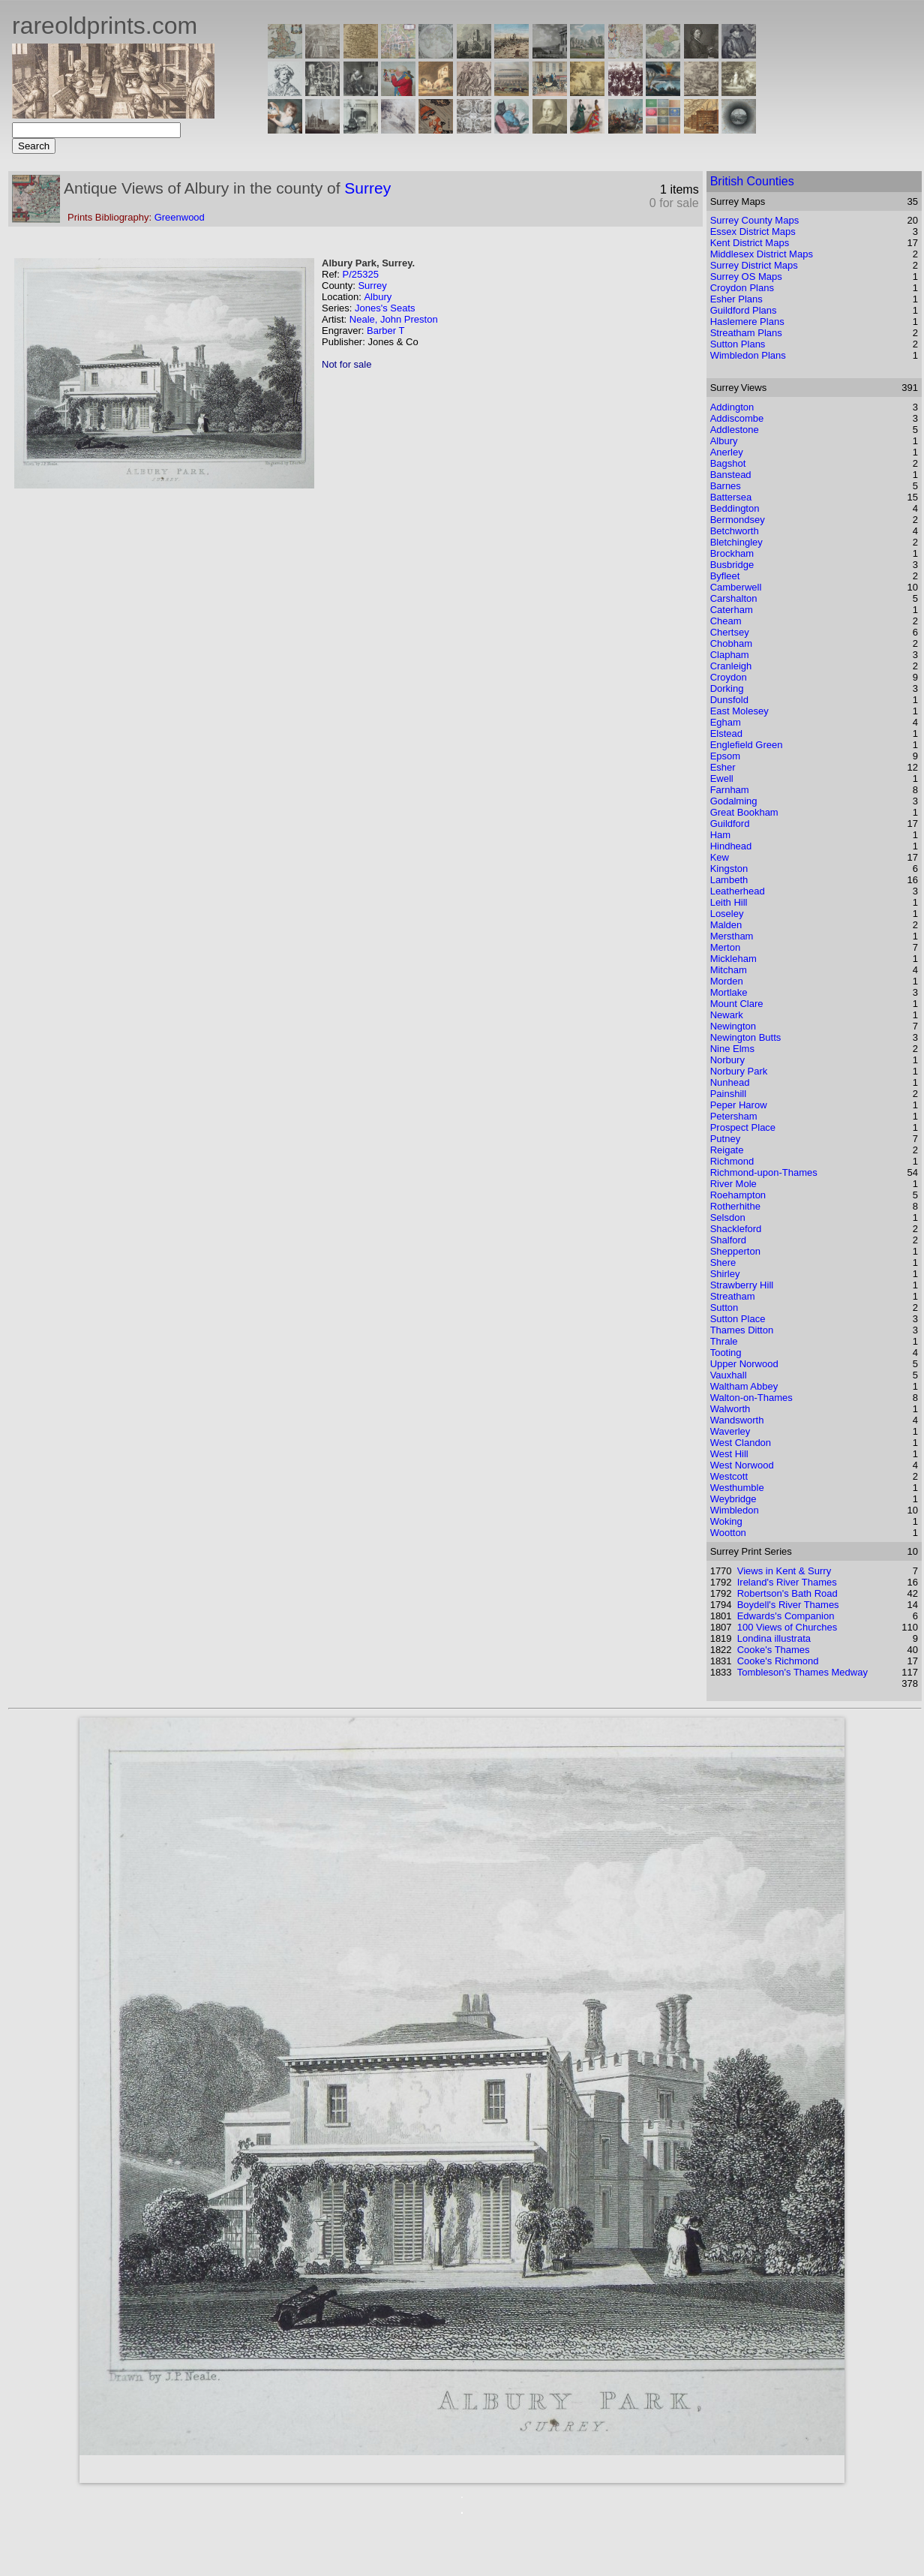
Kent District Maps (749, 242)
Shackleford (736, 1228)
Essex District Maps (753, 231)
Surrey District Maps (754, 265)
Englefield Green (746, 744)
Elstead (726, 733)
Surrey (367, 188)
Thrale (724, 1341)
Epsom (725, 756)
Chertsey (729, 632)
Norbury (727, 1060)
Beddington (735, 508)
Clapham (729, 654)
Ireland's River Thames (787, 1582)
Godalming (734, 801)
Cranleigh (731, 666)
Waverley (730, 1431)
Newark (726, 1014)
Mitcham (728, 969)
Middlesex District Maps (761, 254)
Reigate (727, 1150)
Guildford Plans (743, 310)
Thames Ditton (742, 1330)
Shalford (728, 1240)
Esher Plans (736, 299)
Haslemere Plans (747, 321)
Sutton (724, 1307)
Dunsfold (729, 699)
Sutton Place (738, 1318)
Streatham (732, 1296)
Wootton (728, 1532)
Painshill (728, 1093)
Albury (378, 296)
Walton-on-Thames (751, 1397)
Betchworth (734, 531)
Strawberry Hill (742, 1285)
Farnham (729, 789)
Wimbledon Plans (748, 355)
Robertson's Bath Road (787, 1593)
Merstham (732, 936)
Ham (720, 834)
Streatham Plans (746, 332)
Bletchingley (736, 542)
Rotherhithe (735, 1206)
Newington (733, 1026)
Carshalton (734, 598)
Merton (725, 947)
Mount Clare (737, 1003)
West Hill (729, 1453)
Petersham (734, 1116)
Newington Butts (746, 1037)
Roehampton (738, 1195)
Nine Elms (732, 1048)
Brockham (732, 553)
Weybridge (733, 1498)
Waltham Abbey (744, 1386)
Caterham (731, 609)
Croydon (728, 677)
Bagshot (728, 463)
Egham (725, 722)
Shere (723, 1262)
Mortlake (729, 992)
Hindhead (731, 846)
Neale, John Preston (394, 319)
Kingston (729, 868)
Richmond (732, 1161)
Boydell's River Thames (788, 1604)
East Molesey (739, 711)
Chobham (731, 643)
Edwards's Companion (786, 1616)
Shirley (725, 1273)
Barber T (385, 330)
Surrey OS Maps (746, 276)
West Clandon (740, 1442)
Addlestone (734, 429)
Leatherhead (737, 891)
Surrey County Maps (755, 220)
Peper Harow (738, 1105)
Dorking (727, 688)
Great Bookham (744, 812)
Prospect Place (743, 1127)
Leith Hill (729, 902)
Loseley (727, 913)
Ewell (722, 778)
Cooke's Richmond (778, 1661)
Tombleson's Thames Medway (802, 1672)
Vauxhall (728, 1375)
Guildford (730, 823)
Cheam (726, 621)
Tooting (726, 1352)
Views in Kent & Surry (784, 1571)
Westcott (729, 1476)
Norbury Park (739, 1071)
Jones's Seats (385, 308)
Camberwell (736, 587)
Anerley (726, 452)
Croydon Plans (742, 287)
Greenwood (179, 217)
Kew (719, 857)
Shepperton (735, 1251)
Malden (726, 924)
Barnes (725, 485)
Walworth (730, 1408)
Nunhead (730, 1082)
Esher (723, 767)
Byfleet (725, 576)
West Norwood (742, 1465)
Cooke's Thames (773, 1649)
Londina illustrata (774, 1638)
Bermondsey (737, 519)
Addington (732, 407)
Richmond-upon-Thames (764, 1172)
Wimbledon (734, 1510)
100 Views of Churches (787, 1627)
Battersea (731, 497)
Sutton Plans (738, 344)
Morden (726, 981)
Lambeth (729, 879)
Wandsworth (737, 1420)
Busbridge (732, 564)
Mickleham (733, 958)
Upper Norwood (744, 1363)
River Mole (733, 1183)
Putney (725, 1138)
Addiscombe (737, 418)
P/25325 (360, 274)
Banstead (731, 474)
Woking (726, 1521)
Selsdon (728, 1217)
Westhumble (737, 1487)
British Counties (752, 181)
